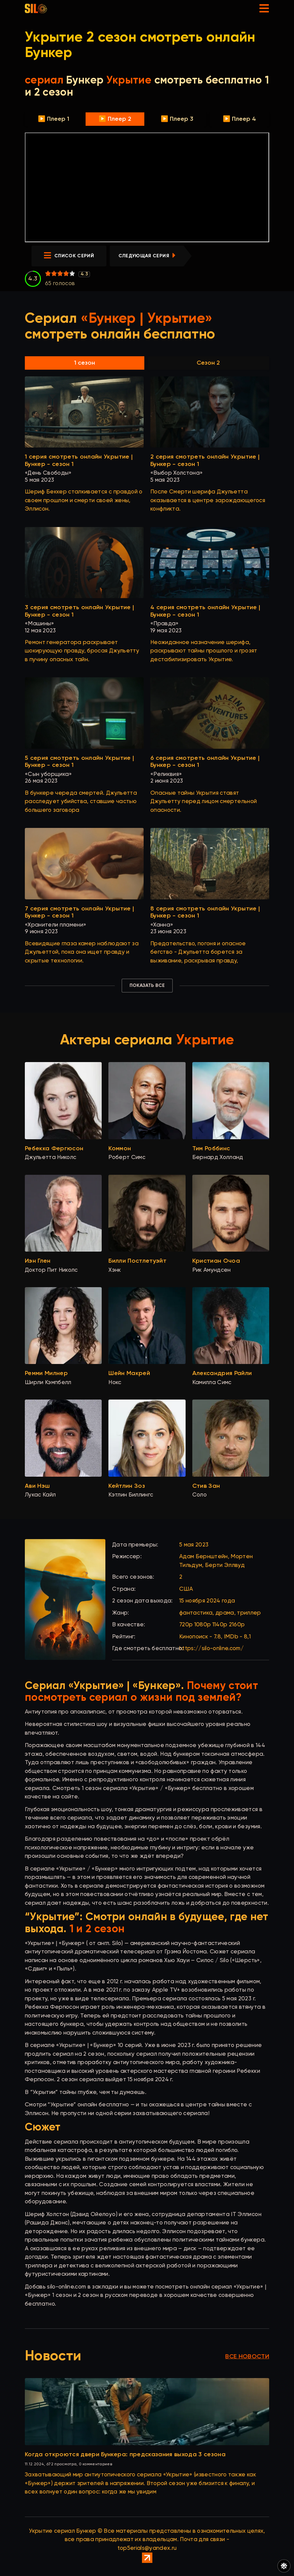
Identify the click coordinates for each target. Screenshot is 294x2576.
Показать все (147, 985)
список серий (69, 256)
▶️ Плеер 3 (177, 119)
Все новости (247, 2357)
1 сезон (84, 363)
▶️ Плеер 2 (115, 119)
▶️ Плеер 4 (239, 119)
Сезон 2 (208, 363)
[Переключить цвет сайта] (284, 2566)
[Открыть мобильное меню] (264, 8)
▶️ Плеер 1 (53, 119)
